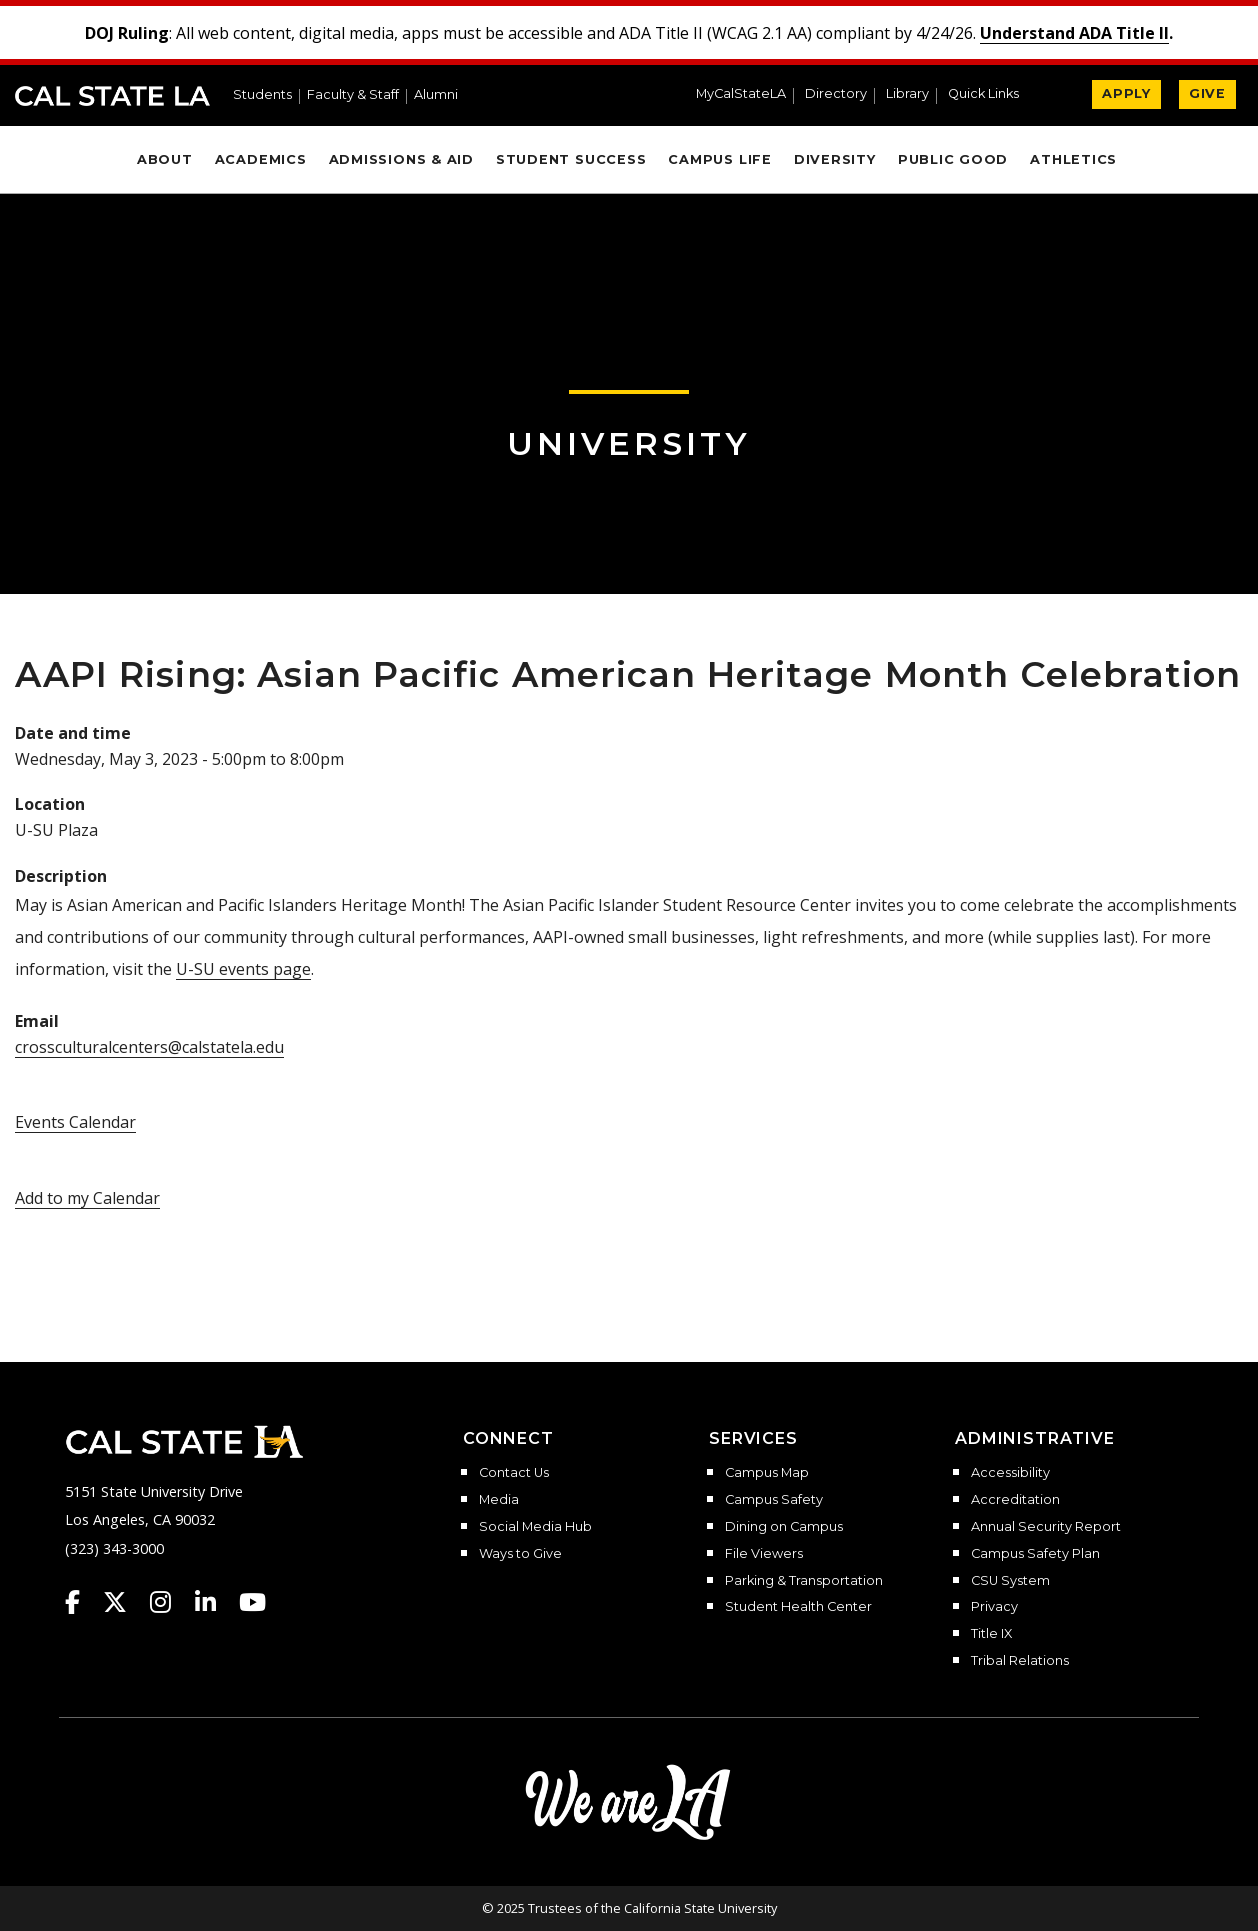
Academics (261, 159)
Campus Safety (774, 1500)
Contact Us (514, 1473)
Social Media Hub (535, 1527)
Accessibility (1010, 1473)
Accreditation (1015, 1500)
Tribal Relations (1020, 1661)
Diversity (835, 159)
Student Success (571, 159)
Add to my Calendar (87, 1198)
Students (262, 95)
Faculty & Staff (353, 95)
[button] (991, 96)
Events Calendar (75, 1122)
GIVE (1207, 93)
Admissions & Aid (401, 159)
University (629, 443)
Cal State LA (112, 96)
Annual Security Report (1046, 1527)
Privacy (994, 1607)
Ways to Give (520, 1554)
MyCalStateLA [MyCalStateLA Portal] (741, 94)
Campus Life (719, 159)
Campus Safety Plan (1035, 1554)
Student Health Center (798, 1607)
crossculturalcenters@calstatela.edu (149, 1047)
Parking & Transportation (804, 1581)
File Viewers (764, 1554)
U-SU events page (243, 969)
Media (499, 1500)
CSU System (1010, 1581)
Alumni (436, 95)
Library (907, 94)
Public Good (953, 159)
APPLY (1126, 93)
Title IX (991, 1634)
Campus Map (767, 1473)
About (165, 159)
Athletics (1073, 159)
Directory (836, 94)
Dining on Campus (784, 1527)
